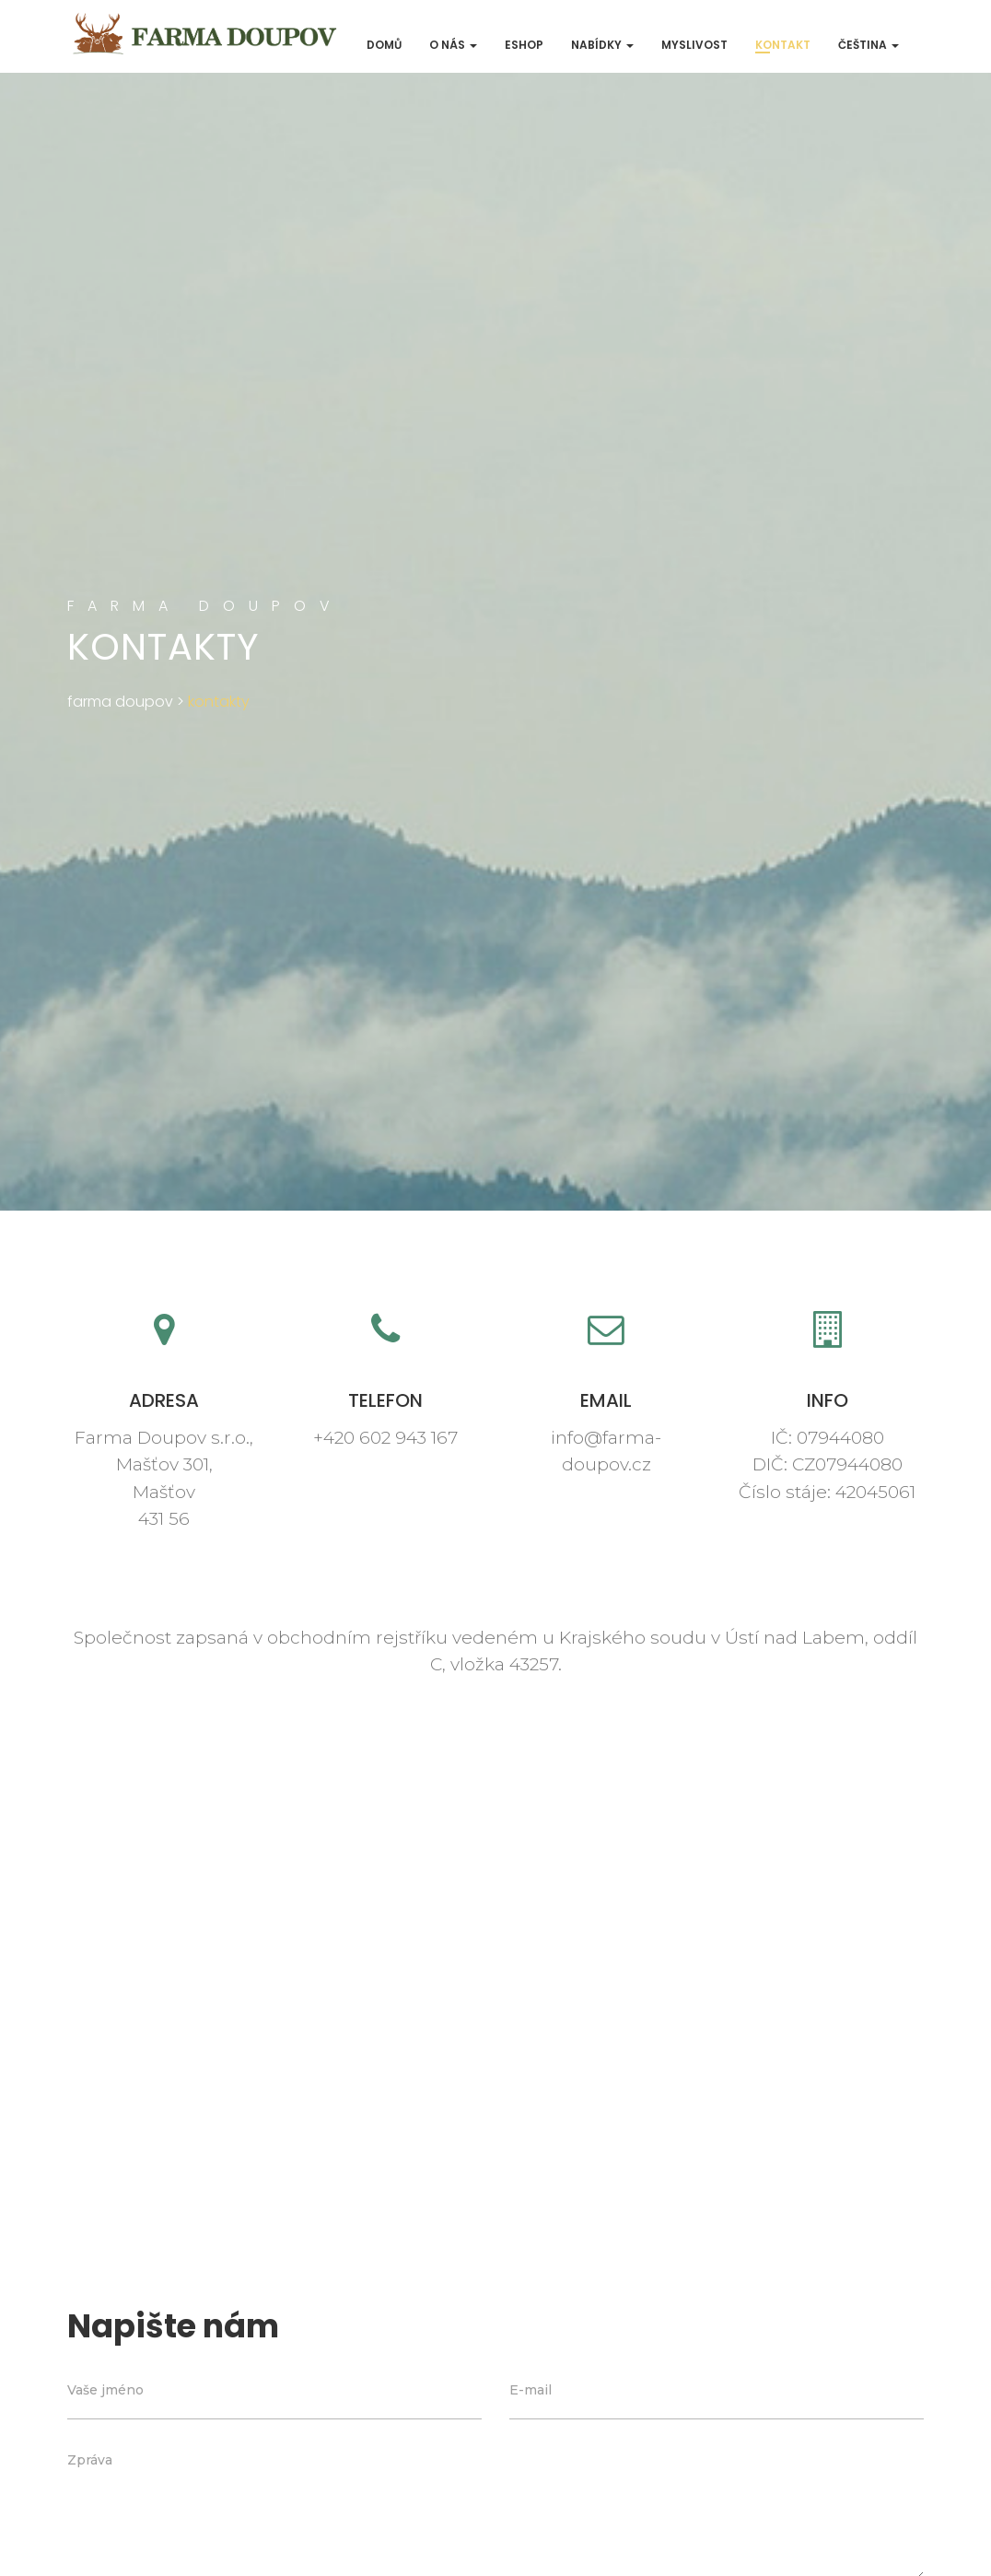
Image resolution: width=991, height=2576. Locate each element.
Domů (384, 45)
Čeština (868, 45)
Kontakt (782, 45)
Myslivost (694, 45)
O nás (453, 45)
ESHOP (524, 45)
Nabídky (602, 45)
